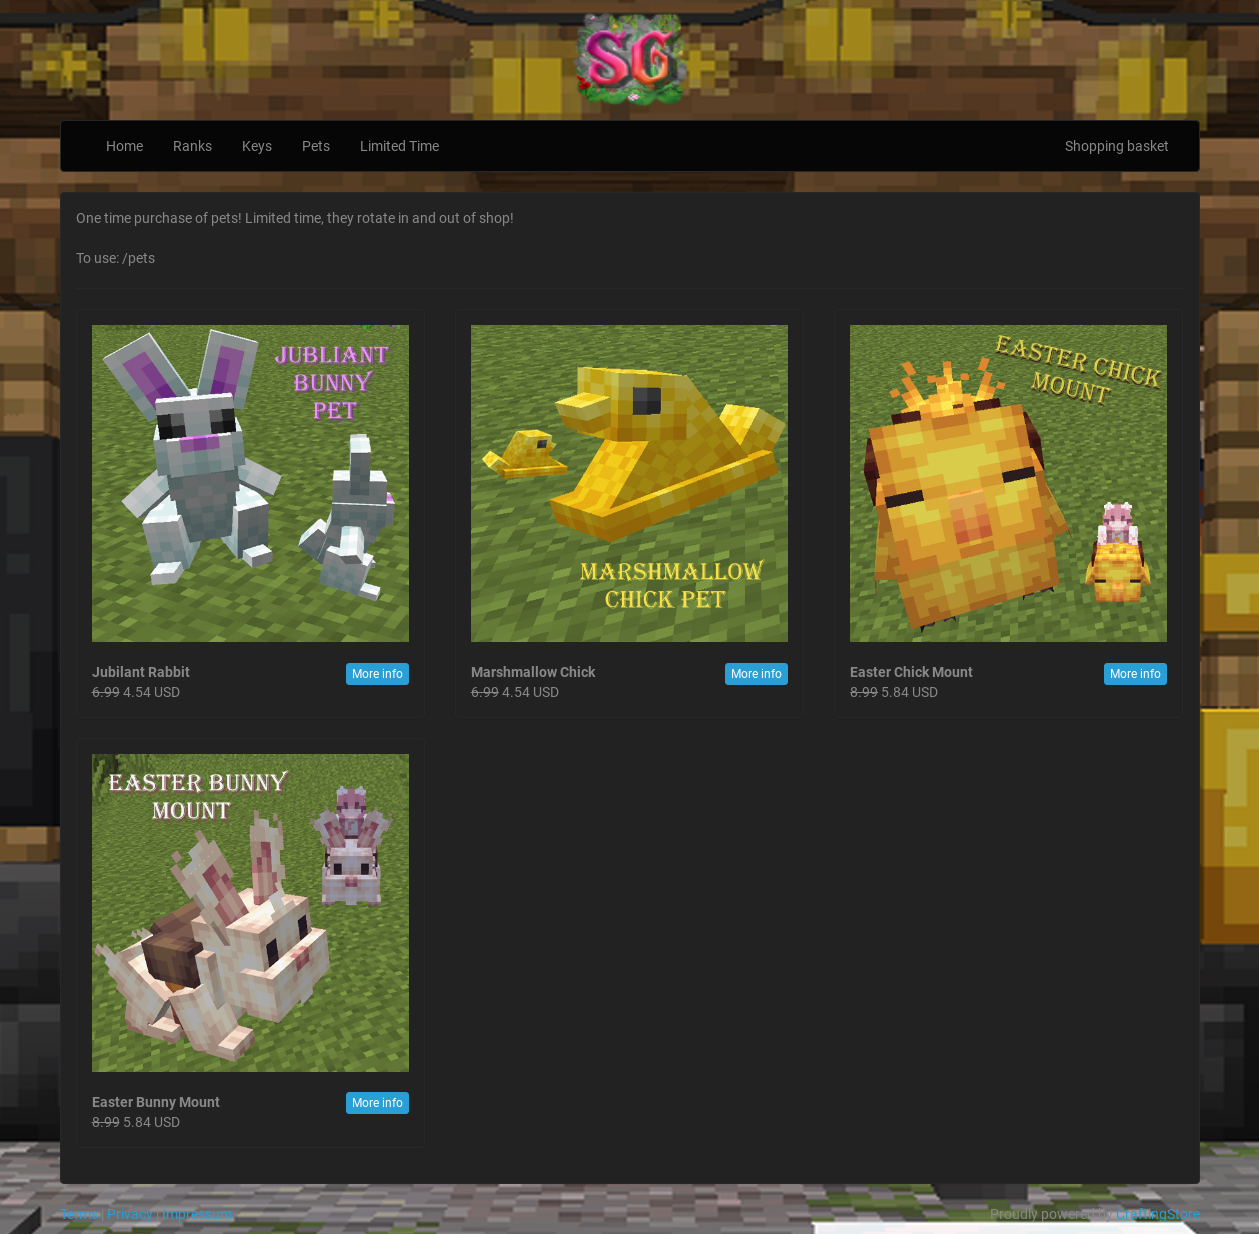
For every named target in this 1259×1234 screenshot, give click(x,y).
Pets (316, 146)
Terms (79, 1214)
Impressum (197, 1214)
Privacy (130, 1214)
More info (377, 674)
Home (124, 146)
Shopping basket (1117, 146)
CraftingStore (1158, 1214)
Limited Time (399, 146)
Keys (257, 146)
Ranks (192, 146)
